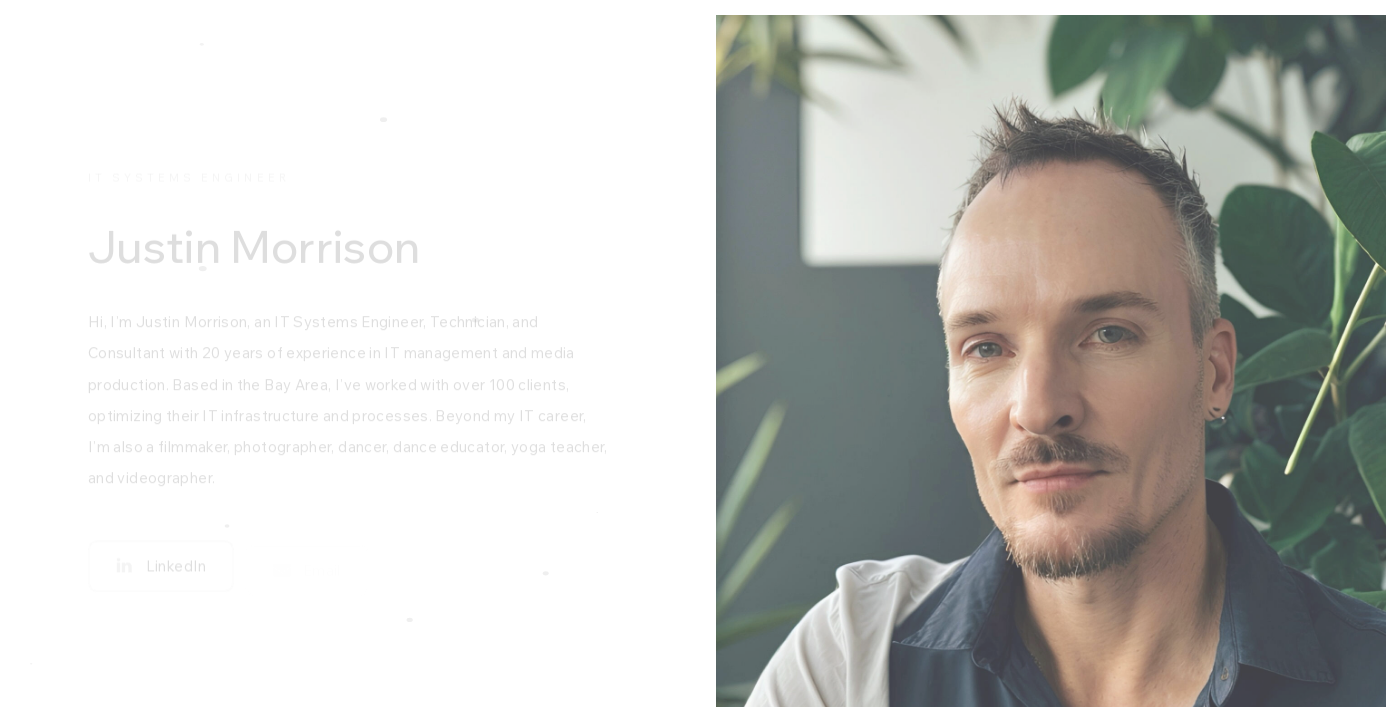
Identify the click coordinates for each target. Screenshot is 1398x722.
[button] (161, 570)
